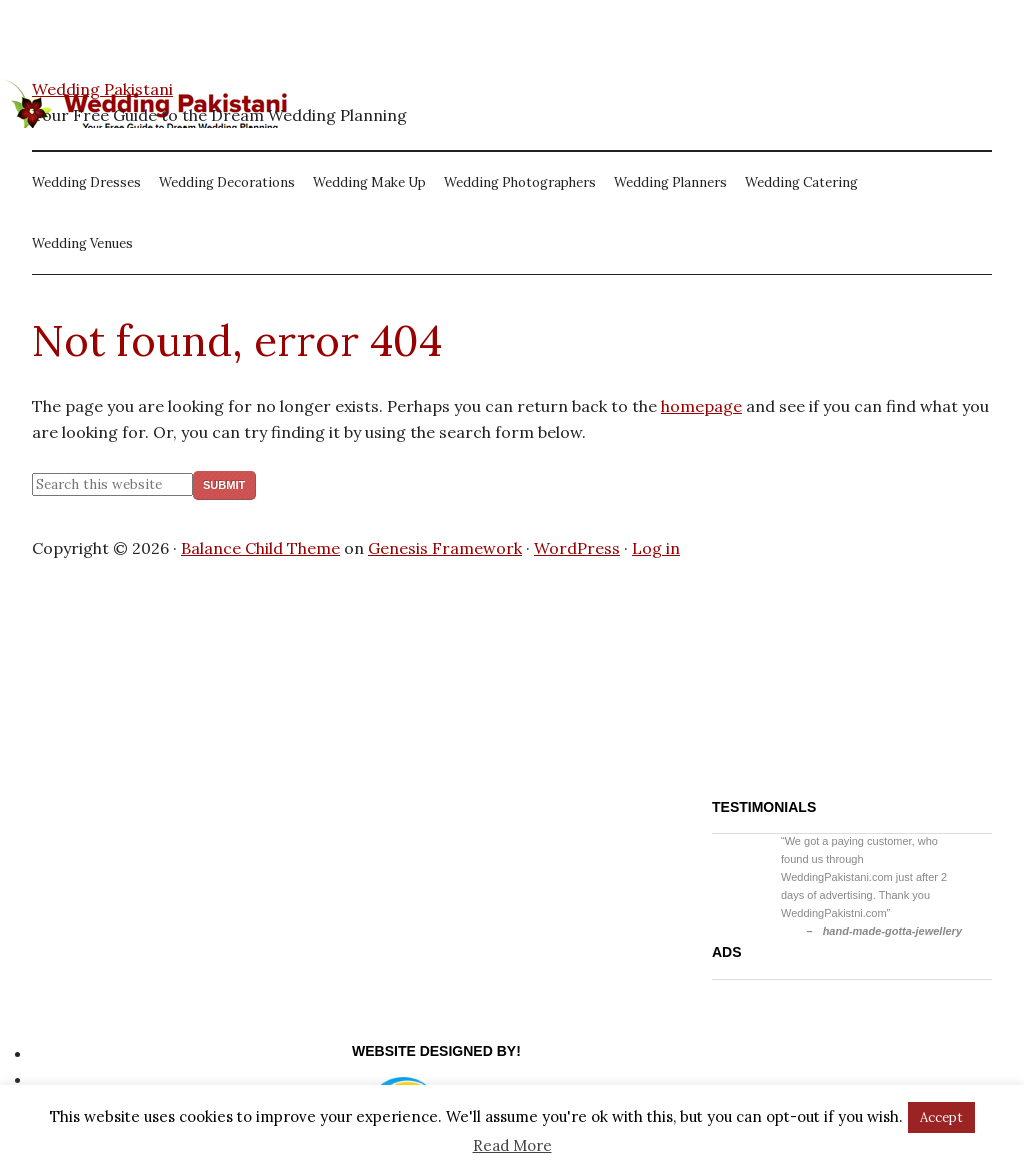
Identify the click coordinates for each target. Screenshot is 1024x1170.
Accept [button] (941, 1117)
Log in (656, 548)
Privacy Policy (84, 1053)
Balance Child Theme (260, 548)
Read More (512, 1145)
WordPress (577, 548)
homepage (701, 406)
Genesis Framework (445, 548)
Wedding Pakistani (102, 89)
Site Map (65, 1079)
